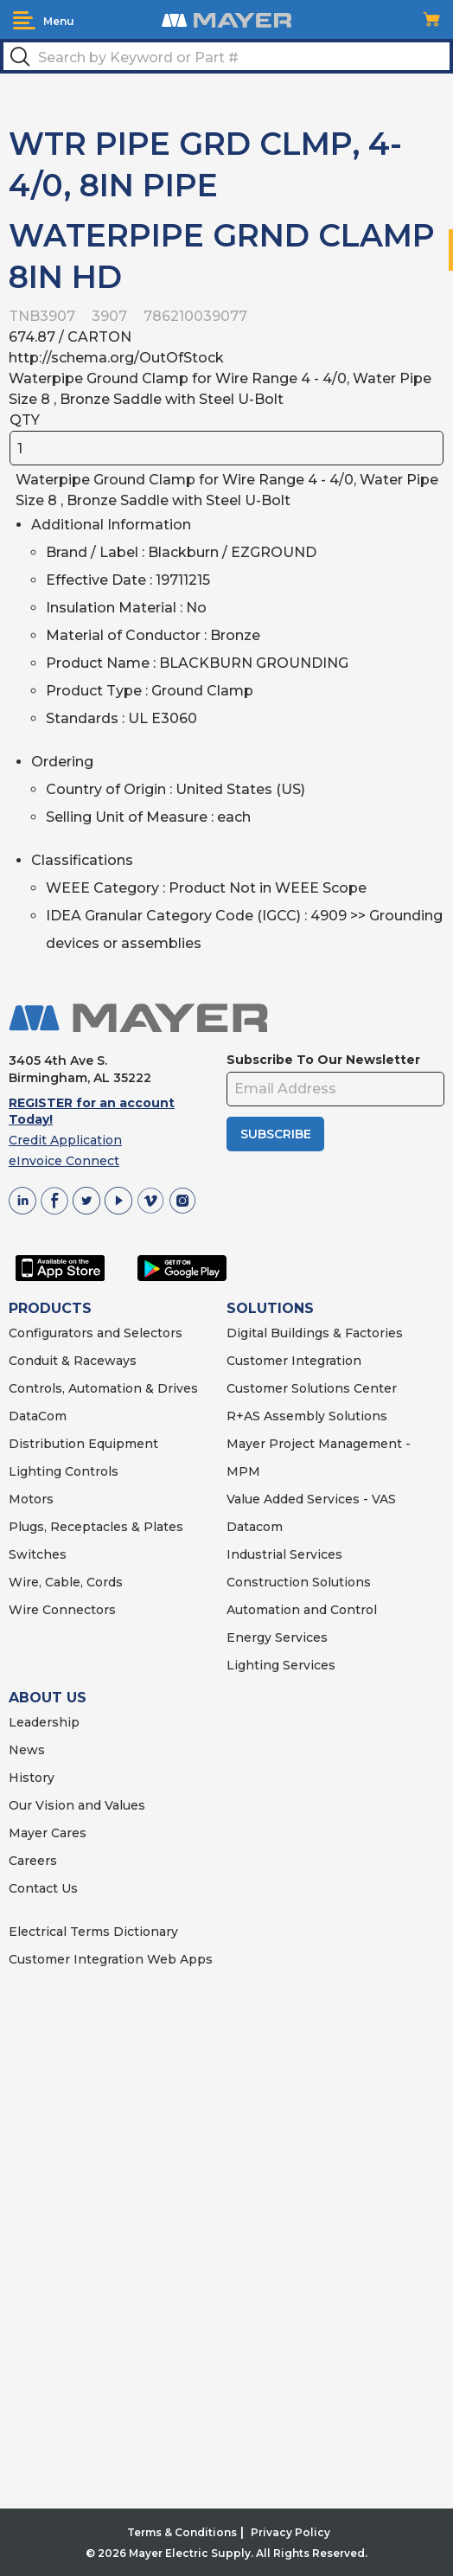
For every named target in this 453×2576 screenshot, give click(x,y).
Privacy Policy (290, 2532)
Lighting (35, 1471)
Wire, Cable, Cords (66, 1582)
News (27, 1750)
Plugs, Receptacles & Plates (96, 1527)
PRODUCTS (50, 1308)
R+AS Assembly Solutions (306, 1416)
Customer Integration (293, 1360)
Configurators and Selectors (95, 1333)
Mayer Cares (47, 1833)
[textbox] (226, 56)
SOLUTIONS (270, 1308)
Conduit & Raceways (73, 1360)
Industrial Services (284, 1554)
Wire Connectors (62, 1610)
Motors (31, 1499)
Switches (38, 1554)
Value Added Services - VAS (311, 1499)
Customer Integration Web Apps (111, 1959)
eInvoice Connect (64, 1161)
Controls (89, 1471)
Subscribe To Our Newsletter (323, 1059)
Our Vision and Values (77, 1805)
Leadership (44, 1722)
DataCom (38, 1416)
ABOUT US (47, 1697)
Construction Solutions (298, 1582)
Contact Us (43, 1888)
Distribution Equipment (83, 1443)
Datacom (254, 1527)
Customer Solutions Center (311, 1388)
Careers (33, 1860)
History (31, 1777)
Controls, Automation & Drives (103, 1388)
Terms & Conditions (182, 2532)
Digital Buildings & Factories (314, 1333)
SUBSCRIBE (275, 1134)
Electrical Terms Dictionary (93, 1931)
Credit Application (65, 1140)
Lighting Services (280, 1665)
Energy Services (277, 1637)
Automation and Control (301, 1610)
